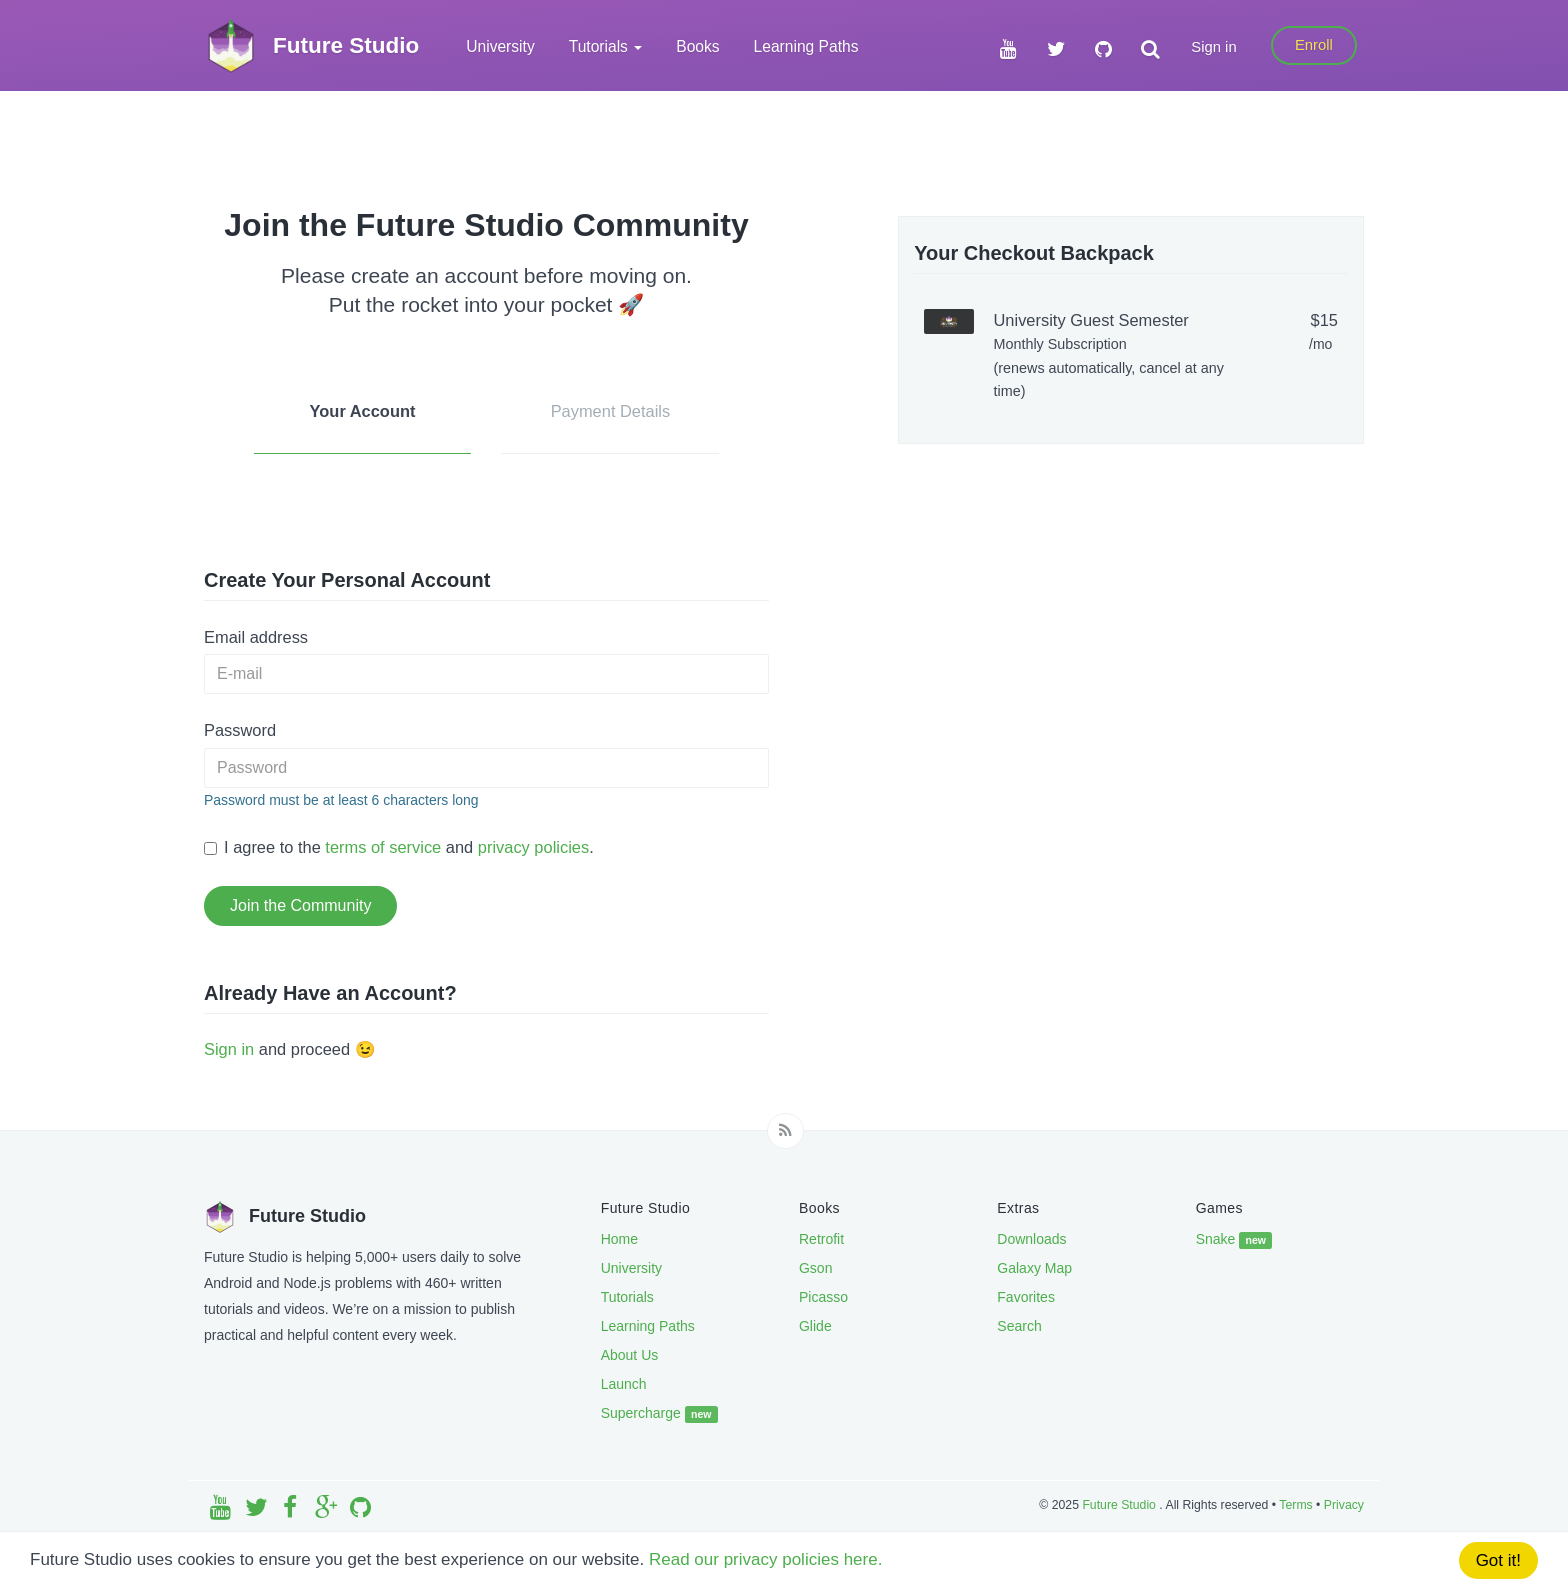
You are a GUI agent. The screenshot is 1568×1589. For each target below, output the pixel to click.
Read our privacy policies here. (765, 1559)
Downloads (1031, 1239)
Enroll (1314, 45)
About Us (630, 1355)
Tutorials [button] (606, 46)
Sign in (1213, 47)
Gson (815, 1268)
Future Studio (1120, 1505)
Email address (256, 637)
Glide (815, 1326)
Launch (624, 1384)
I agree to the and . (399, 847)
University (500, 46)
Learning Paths (806, 46)
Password (240, 730)
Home (619, 1239)
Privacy (1344, 1505)
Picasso (823, 1297)
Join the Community (300, 905)
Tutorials (627, 1297)
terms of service (383, 847)
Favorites (1026, 1297)
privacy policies (533, 847)
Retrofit (821, 1239)
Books (697, 46)
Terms (1295, 1505)
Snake (1234, 1240)
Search (1019, 1326)
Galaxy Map (1034, 1268)
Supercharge (659, 1414)
